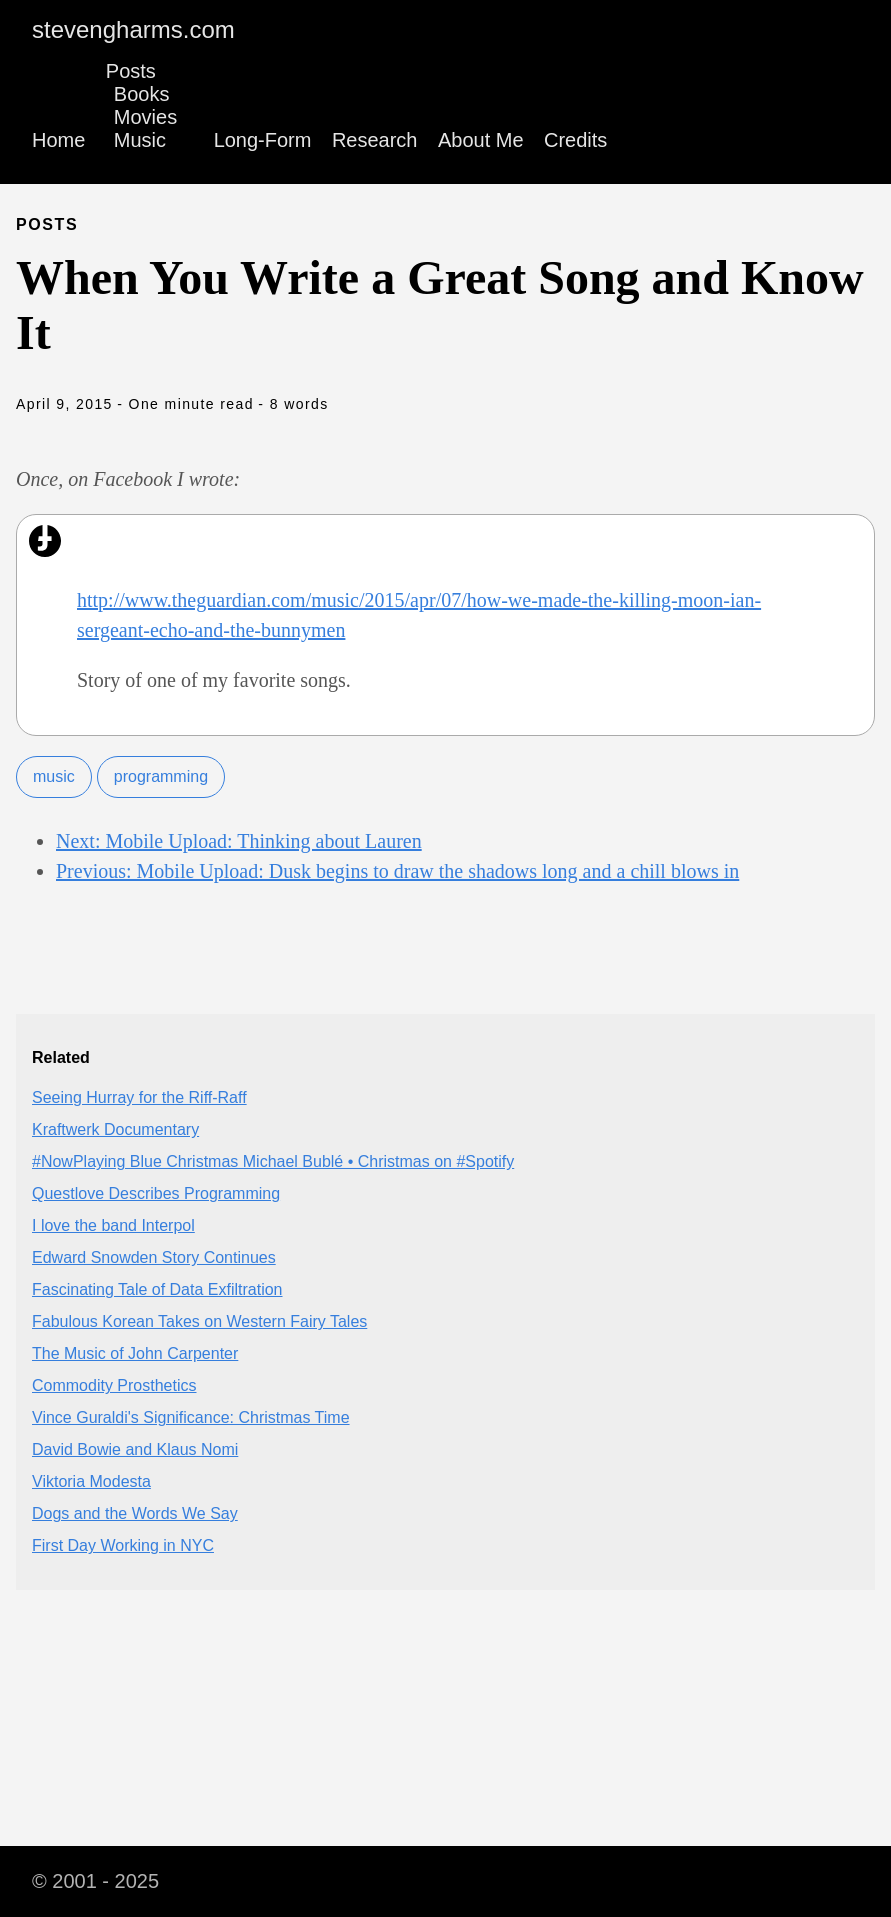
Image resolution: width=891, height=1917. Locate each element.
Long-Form (263, 140)
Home (58, 140)
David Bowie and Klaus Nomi (135, 1449)
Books (142, 94)
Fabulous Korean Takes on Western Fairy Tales (199, 1321)
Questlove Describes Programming (156, 1193)
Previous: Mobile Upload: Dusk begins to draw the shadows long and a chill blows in (397, 871)
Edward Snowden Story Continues (154, 1257)
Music (140, 140)
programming (161, 776)
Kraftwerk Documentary (115, 1129)
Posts (131, 71)
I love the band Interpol (113, 1225)
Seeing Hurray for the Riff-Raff (139, 1097)
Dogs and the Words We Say (135, 1513)
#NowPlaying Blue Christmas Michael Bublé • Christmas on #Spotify (273, 1161)
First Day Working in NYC (123, 1545)
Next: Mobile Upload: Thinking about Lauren (239, 841)
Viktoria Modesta (91, 1481)
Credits (575, 140)
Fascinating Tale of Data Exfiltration (157, 1289)
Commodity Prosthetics (114, 1385)
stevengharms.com (133, 29)
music (54, 776)
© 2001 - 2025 (95, 1881)
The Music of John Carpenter (135, 1353)
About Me (481, 140)
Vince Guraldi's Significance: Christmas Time (191, 1417)
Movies (145, 117)
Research (375, 140)
